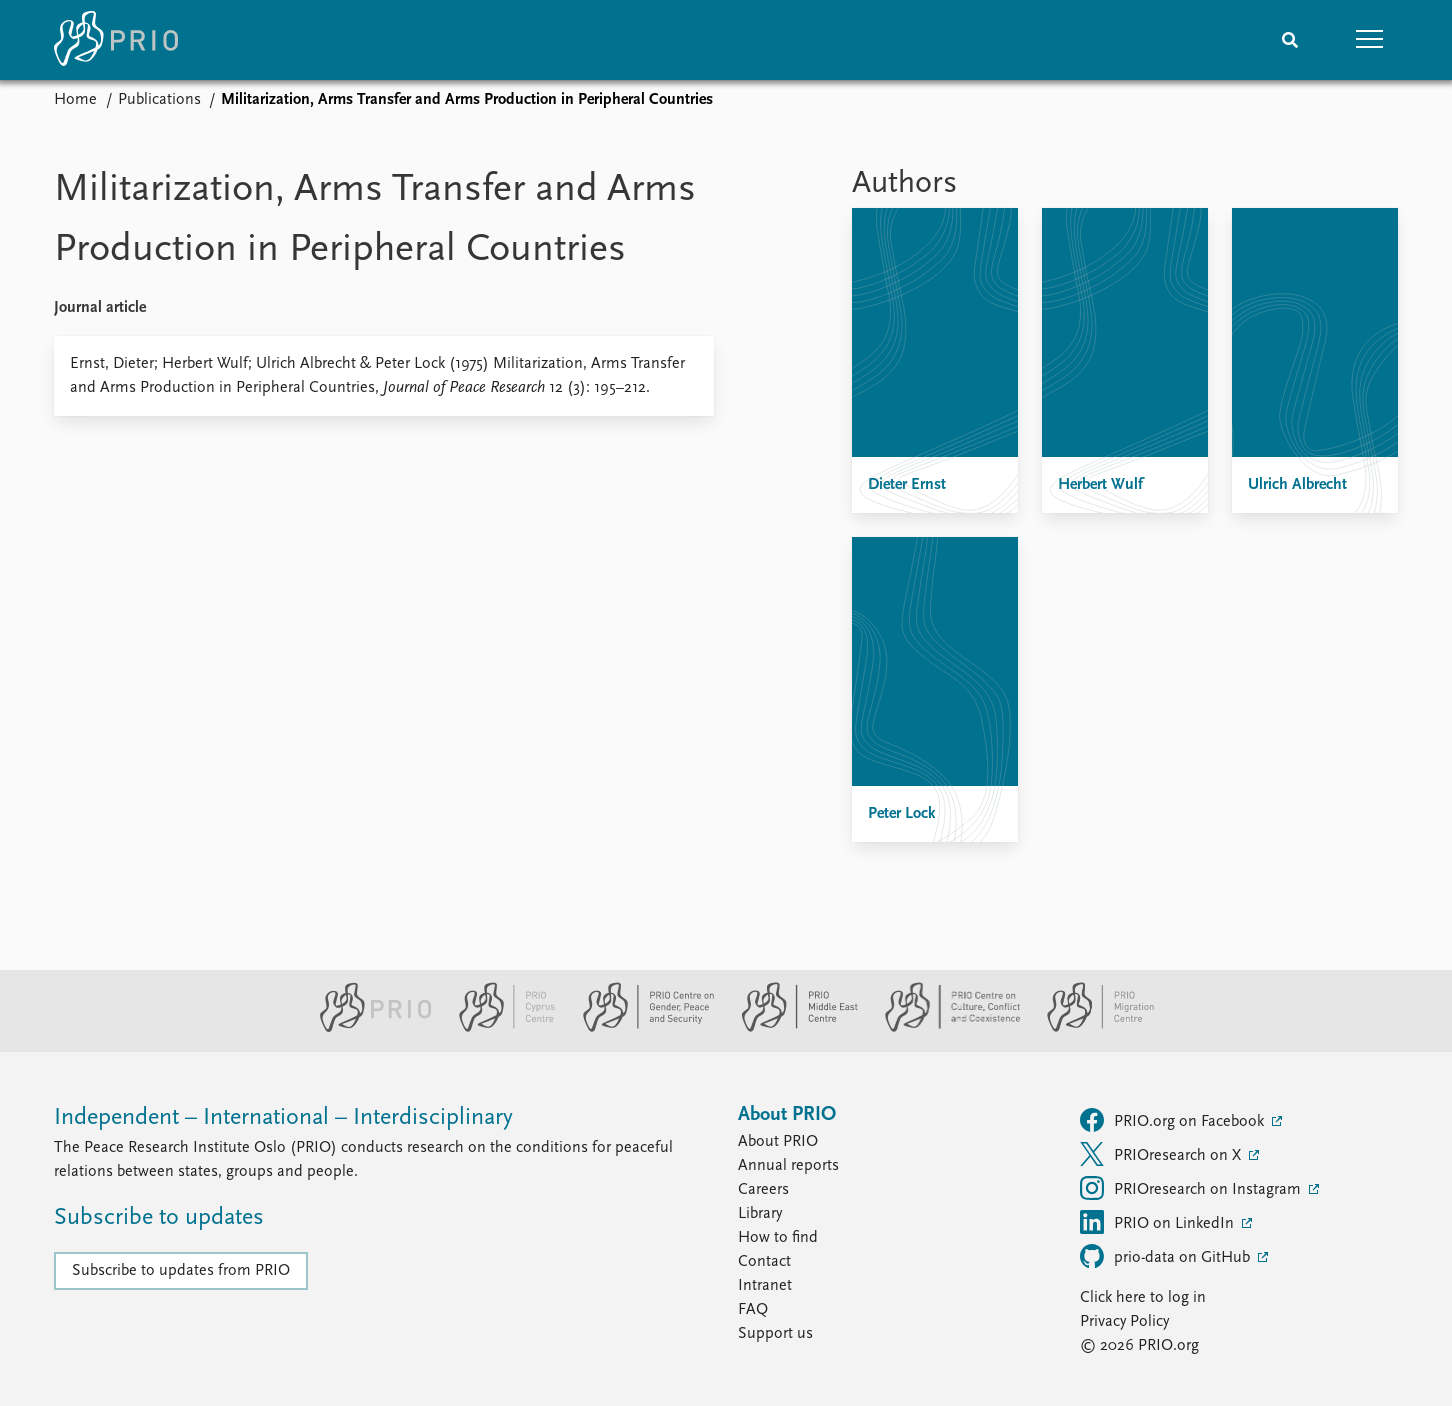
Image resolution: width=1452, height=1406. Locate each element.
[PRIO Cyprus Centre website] (499, 1028)
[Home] (116, 40)
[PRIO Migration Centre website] (1090, 1028)
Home (75, 100)
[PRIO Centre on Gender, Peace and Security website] (640, 1028)
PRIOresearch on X (1162, 1154)
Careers (763, 1190)
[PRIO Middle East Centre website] (791, 1028)
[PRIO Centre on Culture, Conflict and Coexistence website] (944, 1028)
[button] (1370, 40)
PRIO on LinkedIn (1159, 1222)
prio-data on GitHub (1167, 1256)
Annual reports (788, 1166)
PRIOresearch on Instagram (1192, 1188)
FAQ (753, 1310)
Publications (159, 100)
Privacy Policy (1124, 1322)
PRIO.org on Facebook (1174, 1120)
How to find (778, 1238)
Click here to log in (1143, 1298)
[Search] (1290, 40)
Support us (775, 1334)
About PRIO (778, 1142)
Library (760, 1214)
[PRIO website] (367, 1028)
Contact (764, 1262)
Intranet (765, 1286)
